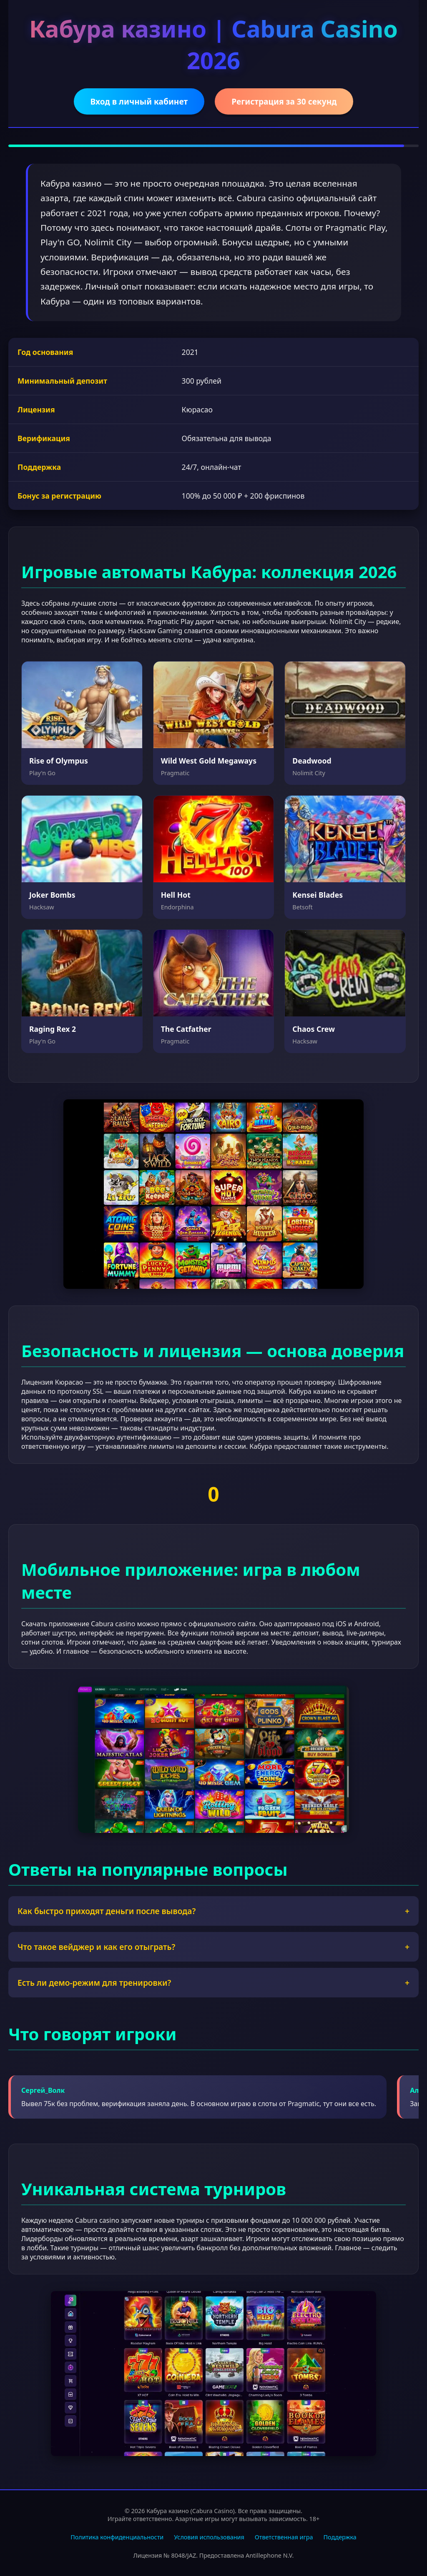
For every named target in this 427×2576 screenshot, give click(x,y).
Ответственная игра (284, 2537)
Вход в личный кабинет (139, 101)
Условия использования (209, 2537)
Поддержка (339, 2537)
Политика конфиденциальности (116, 2537)
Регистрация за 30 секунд (284, 101)
